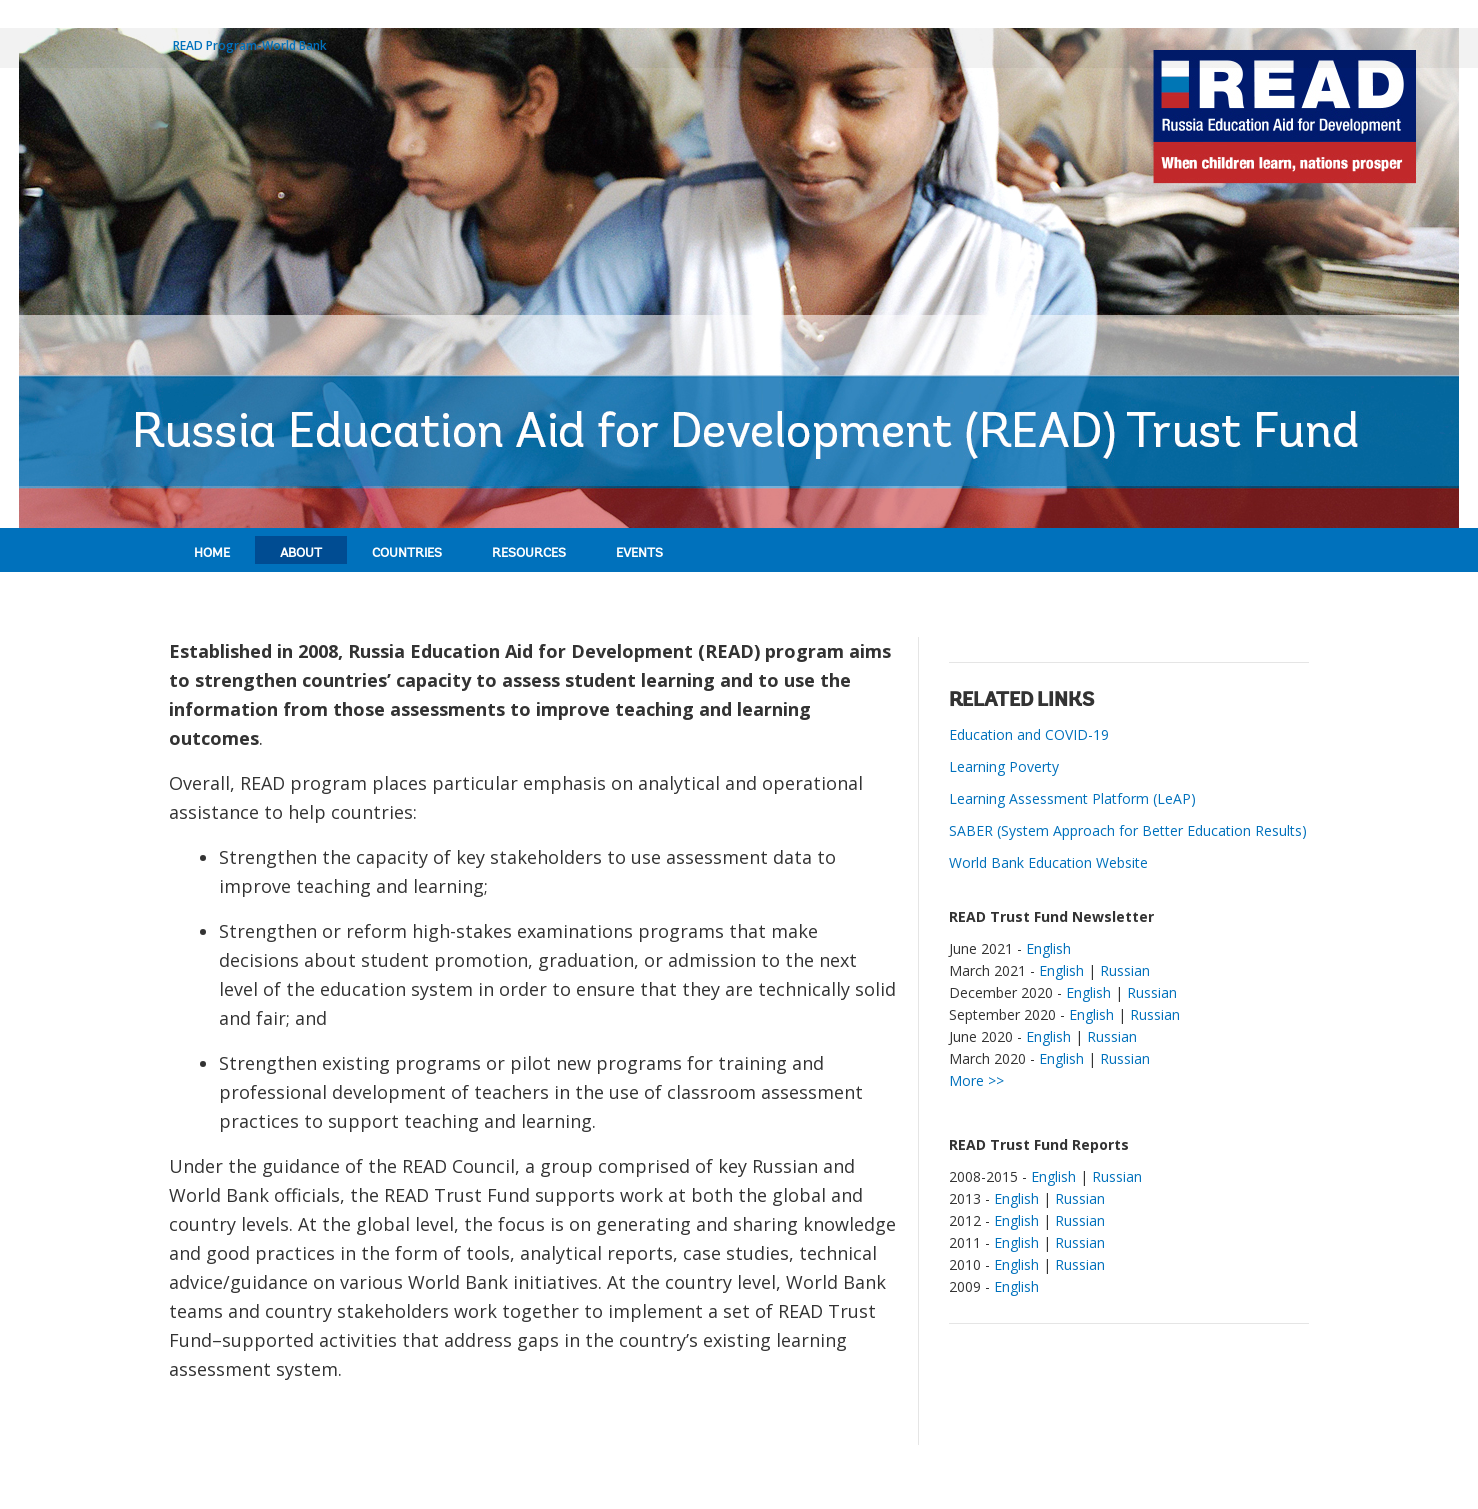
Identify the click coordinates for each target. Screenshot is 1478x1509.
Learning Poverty (1004, 766)
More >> (976, 1080)
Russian (1125, 970)
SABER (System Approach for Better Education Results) (1128, 830)
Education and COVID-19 (1029, 734)
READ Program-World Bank (250, 45)
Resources (529, 553)
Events (639, 553)
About (301, 553)
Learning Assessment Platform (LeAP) (1072, 798)
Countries (407, 553)
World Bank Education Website (1048, 862)
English (1048, 948)
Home (212, 553)
